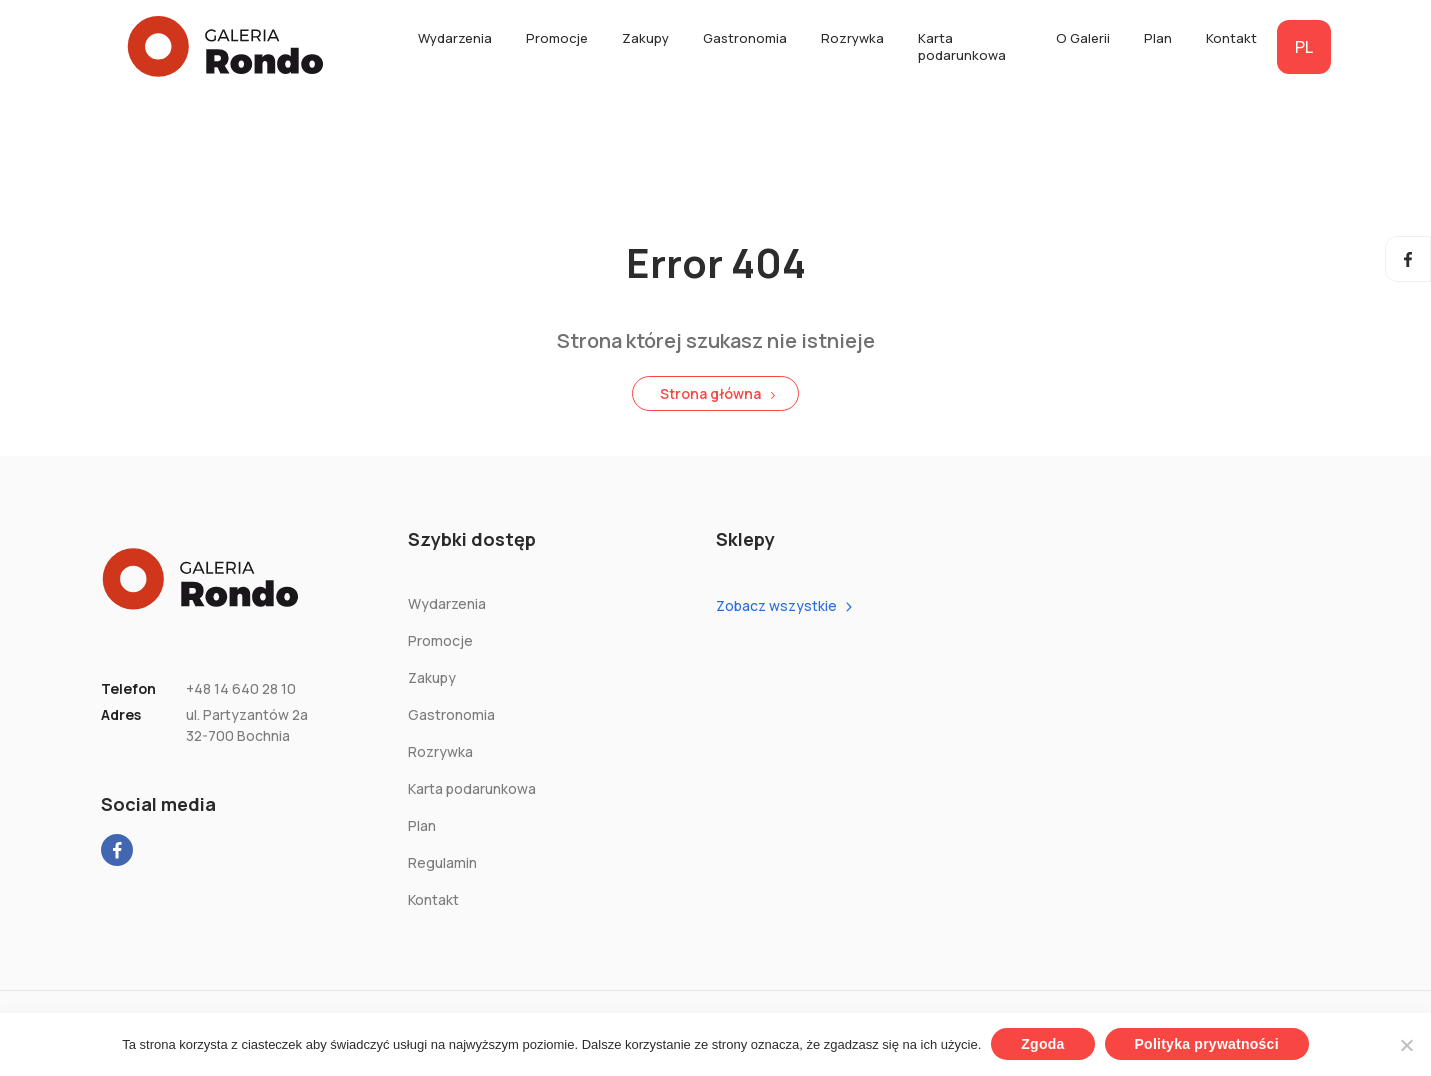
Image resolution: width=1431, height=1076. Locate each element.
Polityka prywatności (1207, 1044)
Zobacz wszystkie (776, 605)
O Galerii (1083, 38)
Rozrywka (852, 38)
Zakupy (645, 38)
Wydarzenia (455, 38)
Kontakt (1231, 38)
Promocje (557, 38)
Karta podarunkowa (962, 46)
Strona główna (710, 393)
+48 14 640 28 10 (241, 688)
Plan (1158, 38)
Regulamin (442, 862)
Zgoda (1042, 1044)
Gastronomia (745, 38)
